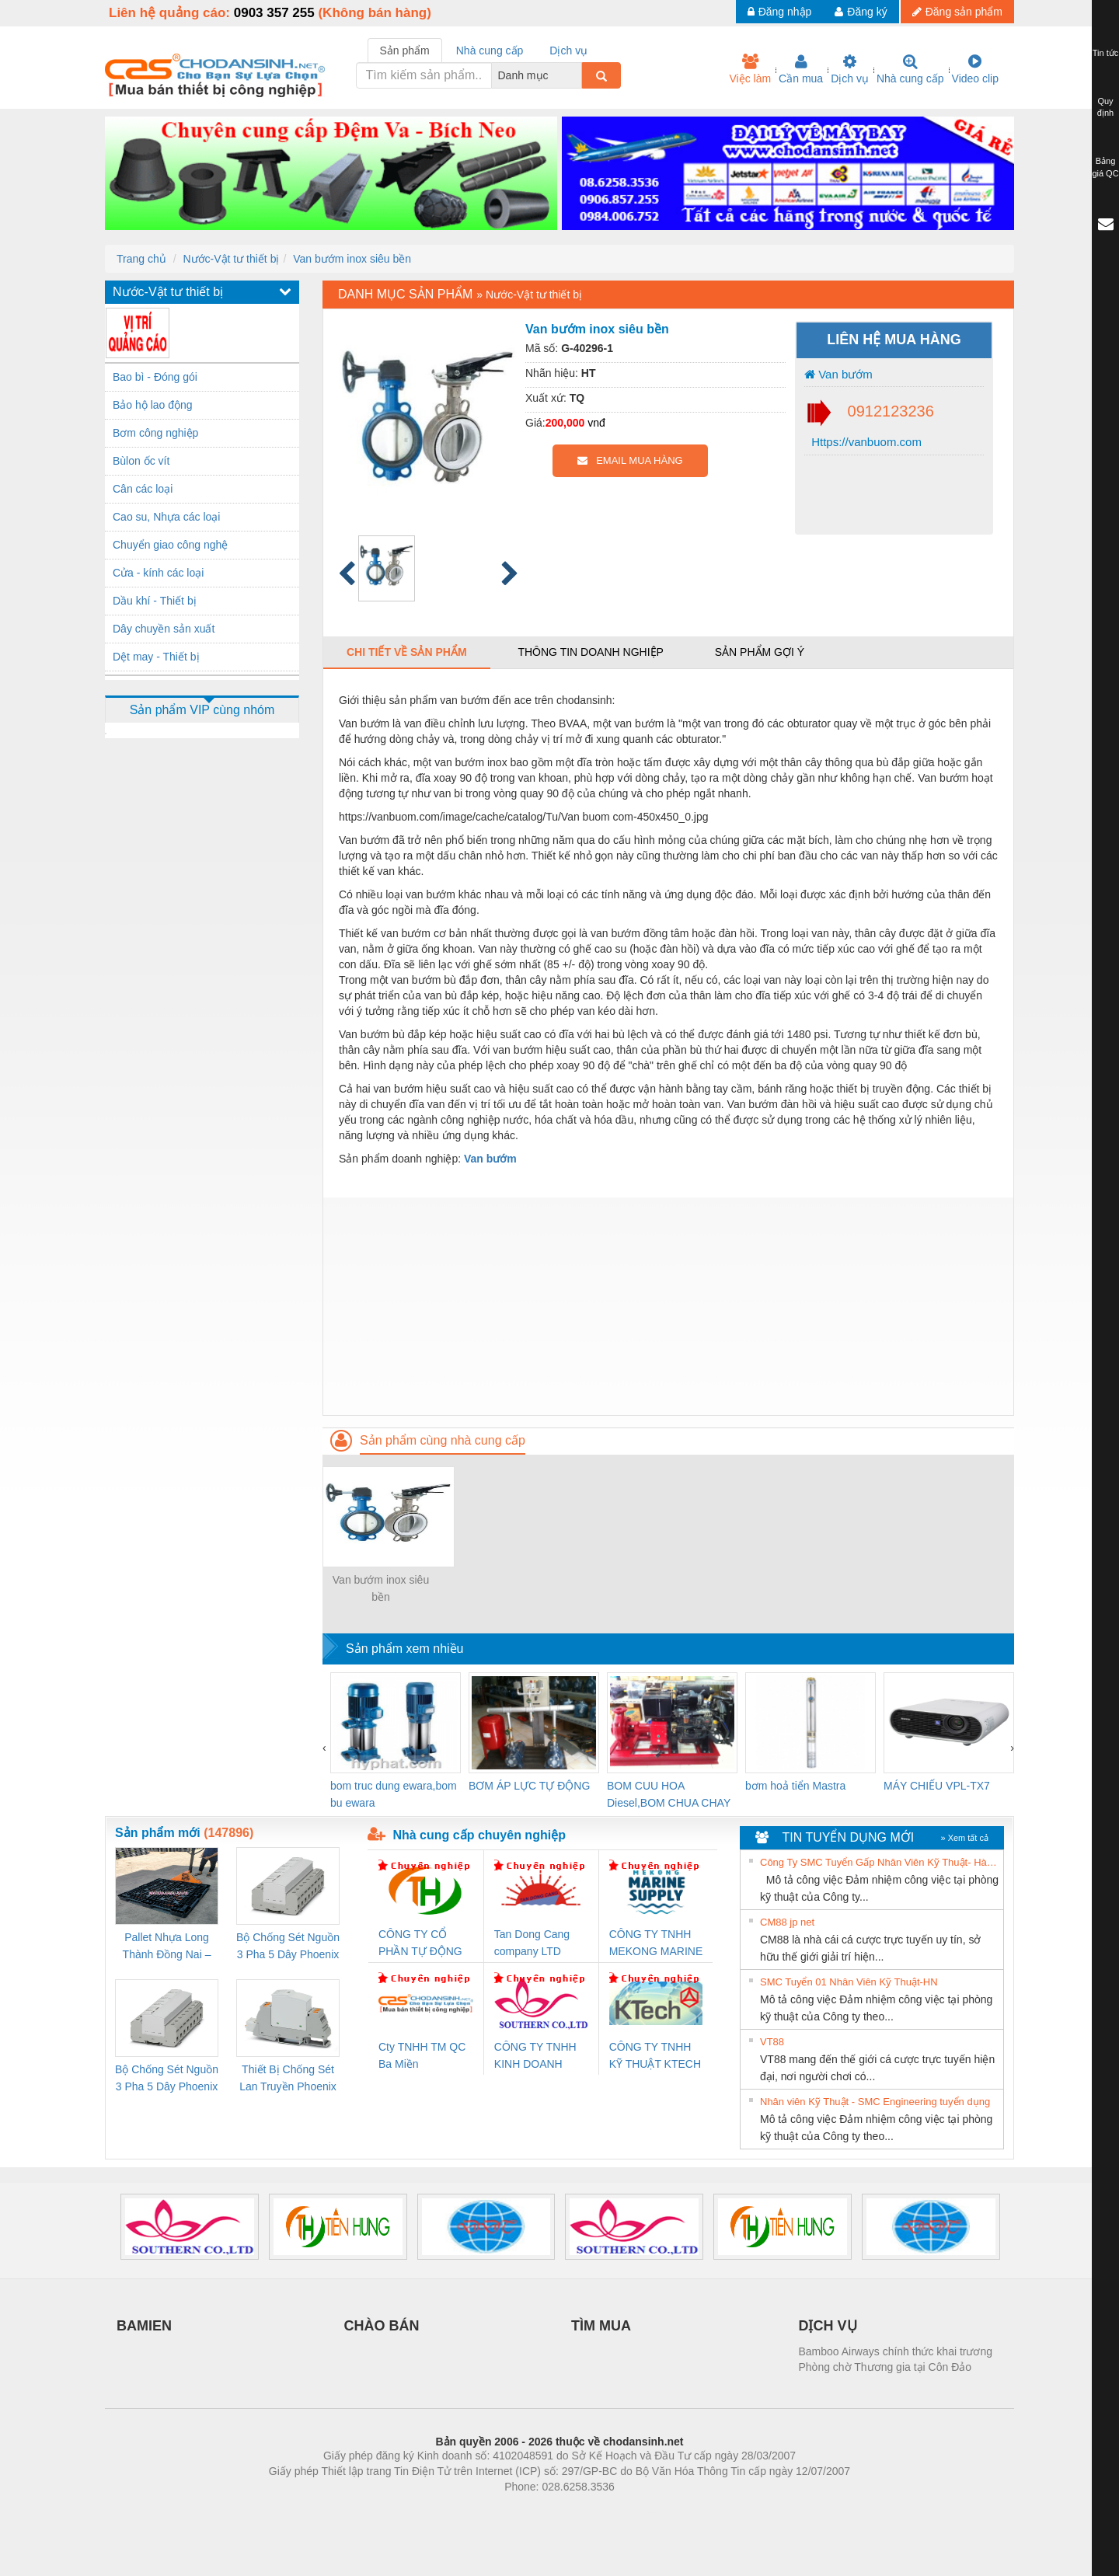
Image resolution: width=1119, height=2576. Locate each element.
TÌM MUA (601, 2326)
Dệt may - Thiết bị (156, 656)
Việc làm (750, 69)
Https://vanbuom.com (865, 441)
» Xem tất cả (964, 1837)
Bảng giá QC (1105, 167)
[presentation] (324, 1747)
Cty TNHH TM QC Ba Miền (421, 2055)
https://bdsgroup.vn (539, 2510)
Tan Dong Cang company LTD (532, 1942)
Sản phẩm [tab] (405, 50)
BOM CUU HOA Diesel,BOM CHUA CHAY (668, 1794)
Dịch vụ (850, 69)
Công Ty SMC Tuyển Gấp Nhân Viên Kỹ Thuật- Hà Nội (879, 1862)
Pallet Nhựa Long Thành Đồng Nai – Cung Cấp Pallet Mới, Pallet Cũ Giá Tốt (166, 1947)
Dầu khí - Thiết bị (155, 600)
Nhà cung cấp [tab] (490, 50)
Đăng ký (861, 11)
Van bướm (838, 374)
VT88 (772, 2042)
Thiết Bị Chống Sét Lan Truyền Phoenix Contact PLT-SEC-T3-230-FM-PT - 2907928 (287, 2079)
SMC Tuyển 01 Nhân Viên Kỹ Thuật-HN (849, 1982)
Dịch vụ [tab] (568, 50)
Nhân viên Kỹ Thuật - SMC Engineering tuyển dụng (875, 2101)
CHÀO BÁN (382, 2326)
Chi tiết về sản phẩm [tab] (407, 652)
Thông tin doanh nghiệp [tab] (590, 652)
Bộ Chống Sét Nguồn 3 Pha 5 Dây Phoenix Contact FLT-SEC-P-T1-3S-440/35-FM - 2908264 (166, 2079)
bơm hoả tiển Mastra (795, 1785)
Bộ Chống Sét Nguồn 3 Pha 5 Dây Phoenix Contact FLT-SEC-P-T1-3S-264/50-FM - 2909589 (288, 1947)
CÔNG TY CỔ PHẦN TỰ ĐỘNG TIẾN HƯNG (420, 1944)
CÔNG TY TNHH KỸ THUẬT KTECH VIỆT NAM (655, 2056)
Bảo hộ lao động (153, 405)
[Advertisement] (668, 1306)
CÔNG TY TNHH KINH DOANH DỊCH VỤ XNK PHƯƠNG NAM (535, 2056)
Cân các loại (143, 489)
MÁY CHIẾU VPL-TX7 (937, 1785)
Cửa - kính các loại (158, 572)
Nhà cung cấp (910, 69)
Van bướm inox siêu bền (352, 259)
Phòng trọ (460, 2510)
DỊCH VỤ (828, 2326)
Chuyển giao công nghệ (170, 545)
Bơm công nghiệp (155, 433)
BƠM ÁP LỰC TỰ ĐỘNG (529, 1785)
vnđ (596, 423)
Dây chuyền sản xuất (163, 628)
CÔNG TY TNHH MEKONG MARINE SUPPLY (656, 1944)
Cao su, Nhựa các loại (166, 517)
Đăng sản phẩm (957, 11)
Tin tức (1106, 53)
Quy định (1105, 107)
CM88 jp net (787, 1922)
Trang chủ (141, 259)
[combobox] (577, 75)
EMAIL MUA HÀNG (629, 460)
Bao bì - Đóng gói (155, 377)
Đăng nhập (780, 11)
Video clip (975, 69)
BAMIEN (144, 2326)
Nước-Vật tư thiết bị (231, 259)
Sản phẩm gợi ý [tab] (759, 652)
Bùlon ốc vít (141, 461)
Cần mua (801, 69)
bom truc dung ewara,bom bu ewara (393, 1794)
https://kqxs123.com (633, 2510)
